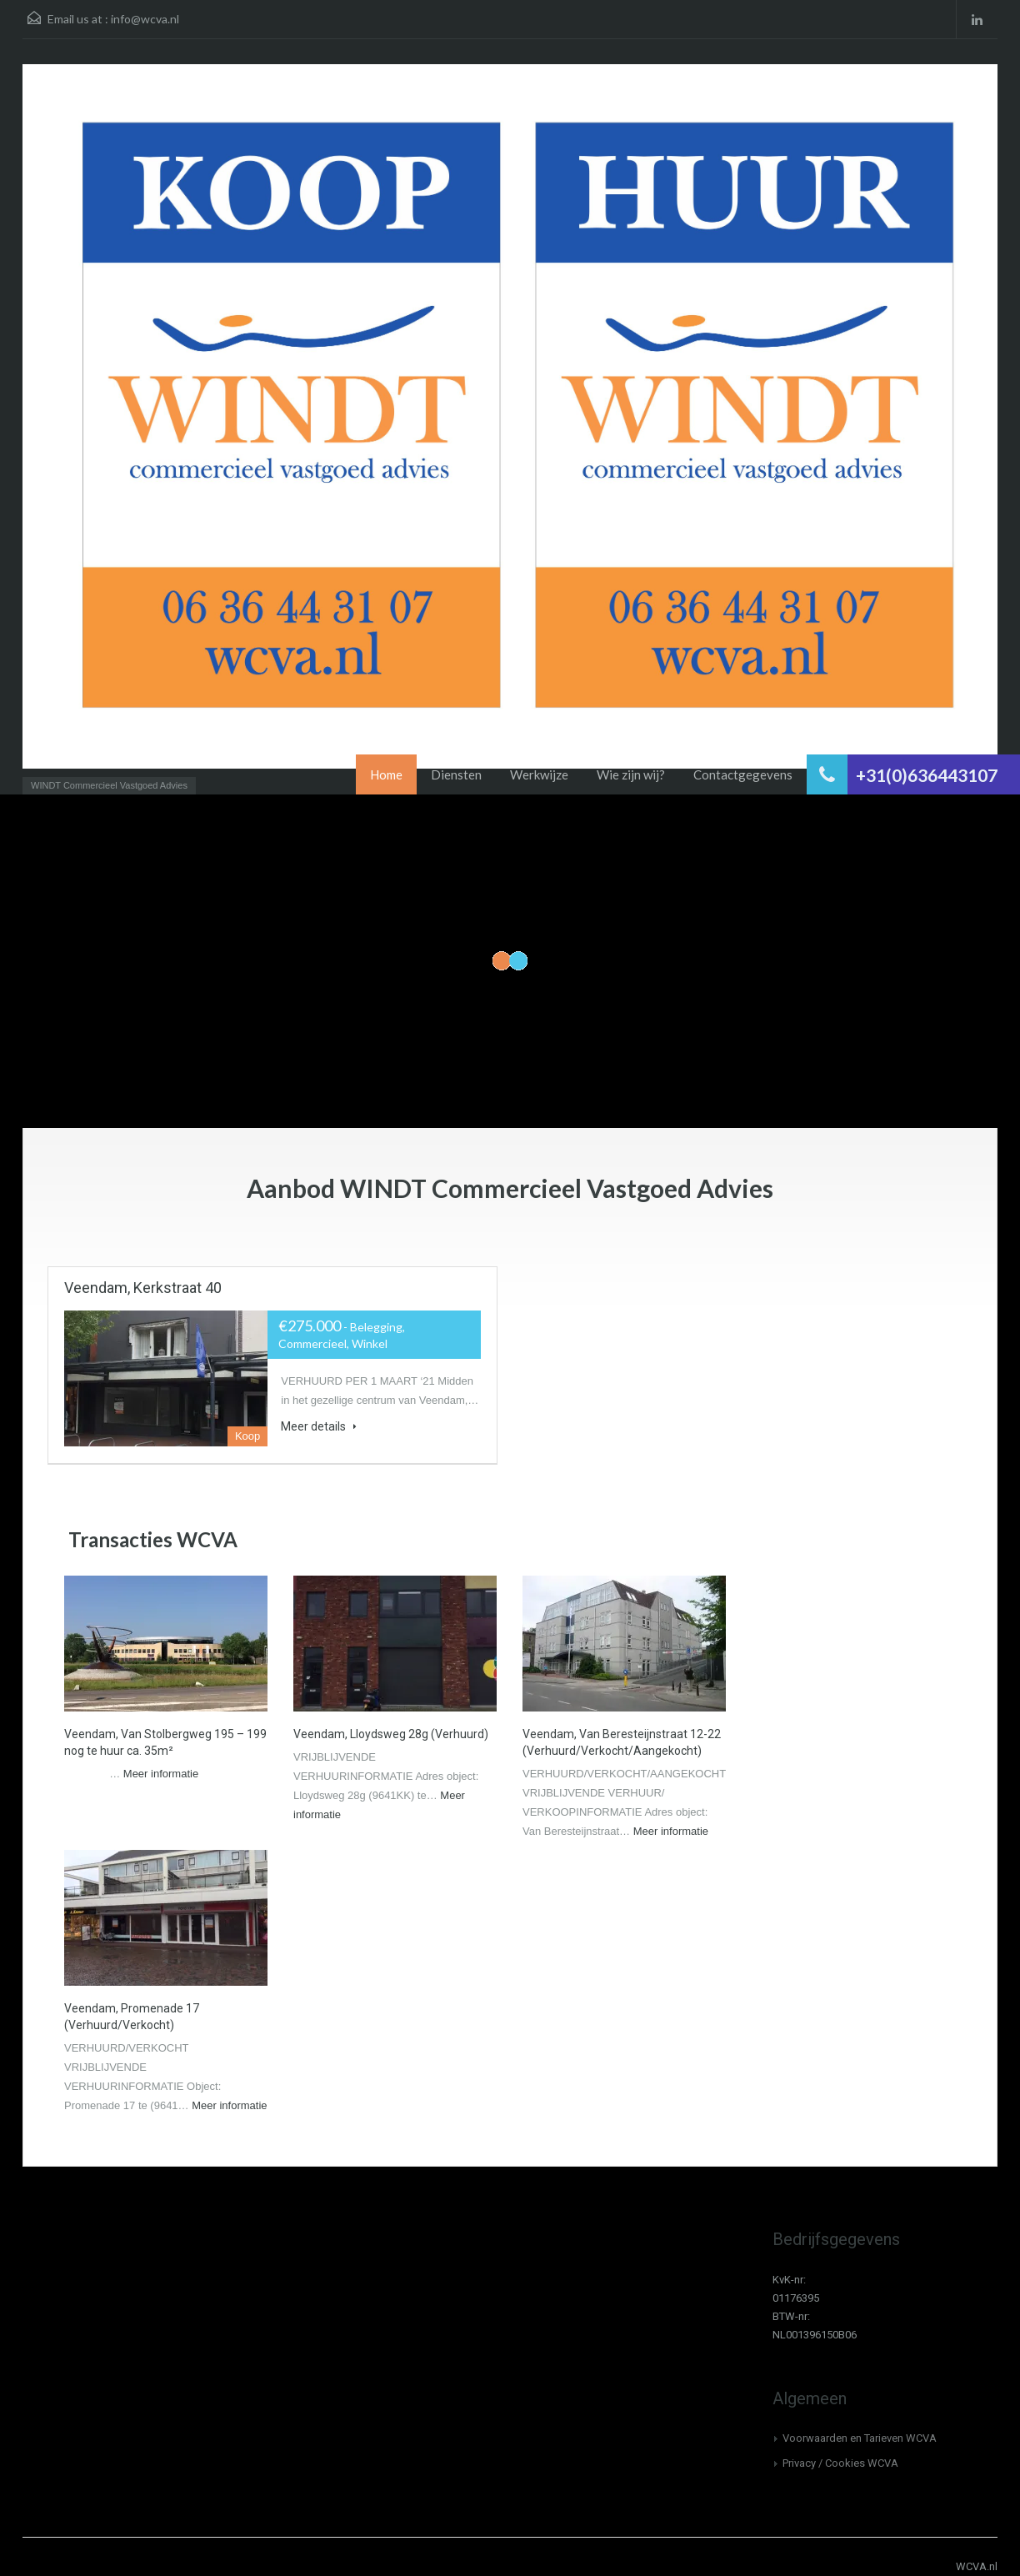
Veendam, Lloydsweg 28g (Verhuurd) (390, 1734)
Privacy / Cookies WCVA (840, 2463)
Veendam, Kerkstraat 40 (143, 1287)
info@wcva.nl (145, 19)
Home (386, 774)
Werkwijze (539, 774)
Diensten (456, 774)
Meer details (319, 1426)
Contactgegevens (742, 774)
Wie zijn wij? (631, 774)
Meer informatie (160, 1773)
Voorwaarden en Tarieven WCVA (859, 2438)
